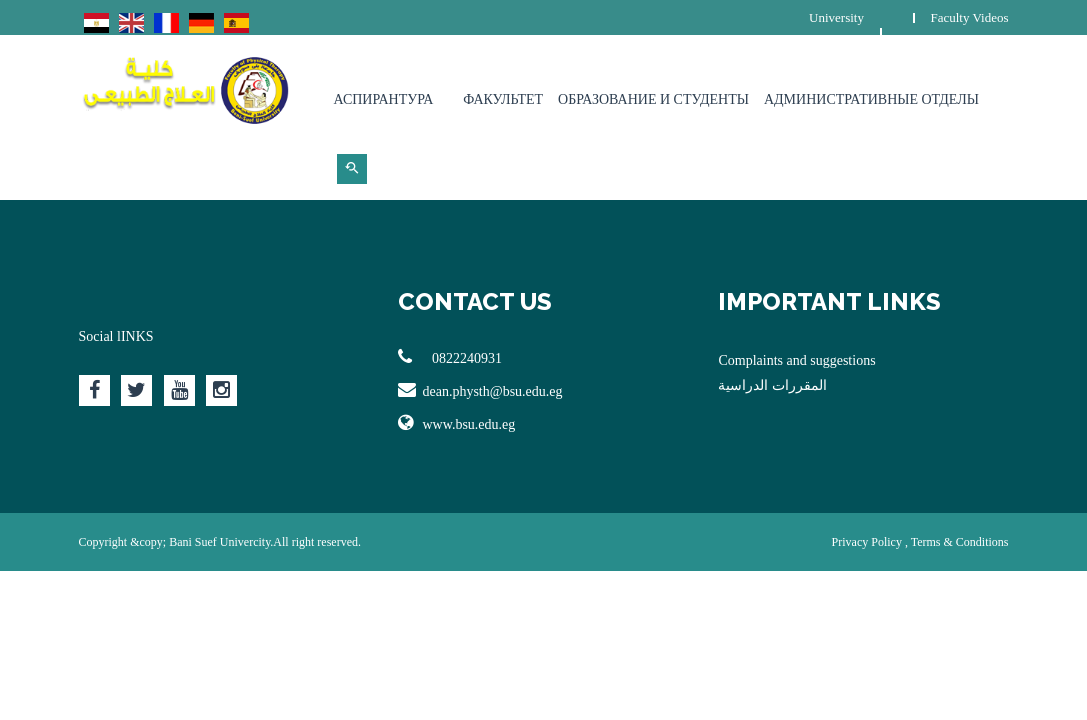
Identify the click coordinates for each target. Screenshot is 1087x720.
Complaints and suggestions (796, 360)
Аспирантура (384, 99)
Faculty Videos (969, 17)
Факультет (503, 99)
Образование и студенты (653, 99)
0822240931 (450, 357)
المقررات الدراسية (772, 385)
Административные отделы (871, 99)
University (836, 17)
